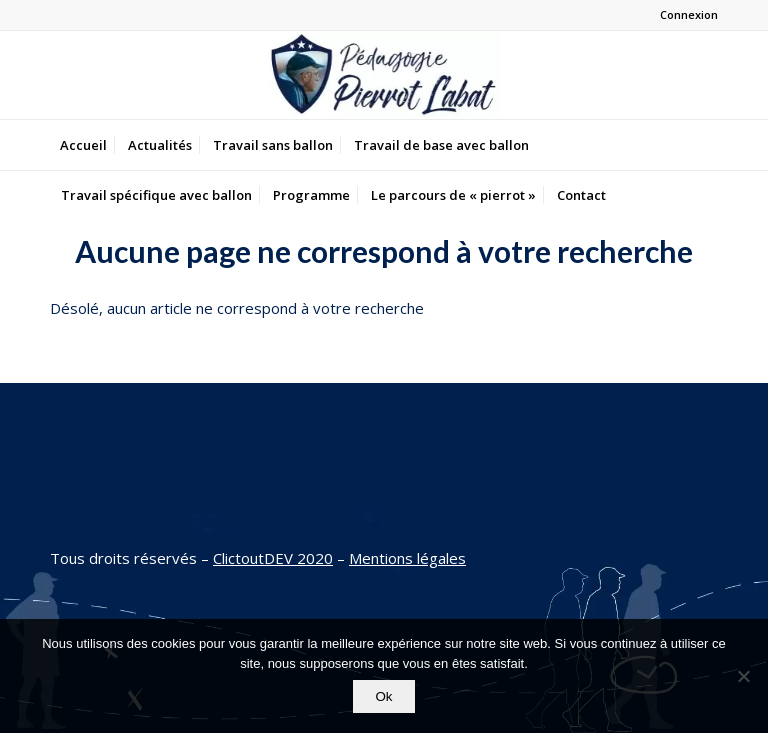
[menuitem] (83, 145)
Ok (383, 696)
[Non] (743, 676)
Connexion (689, 14)
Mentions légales (407, 558)
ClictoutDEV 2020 (273, 558)
